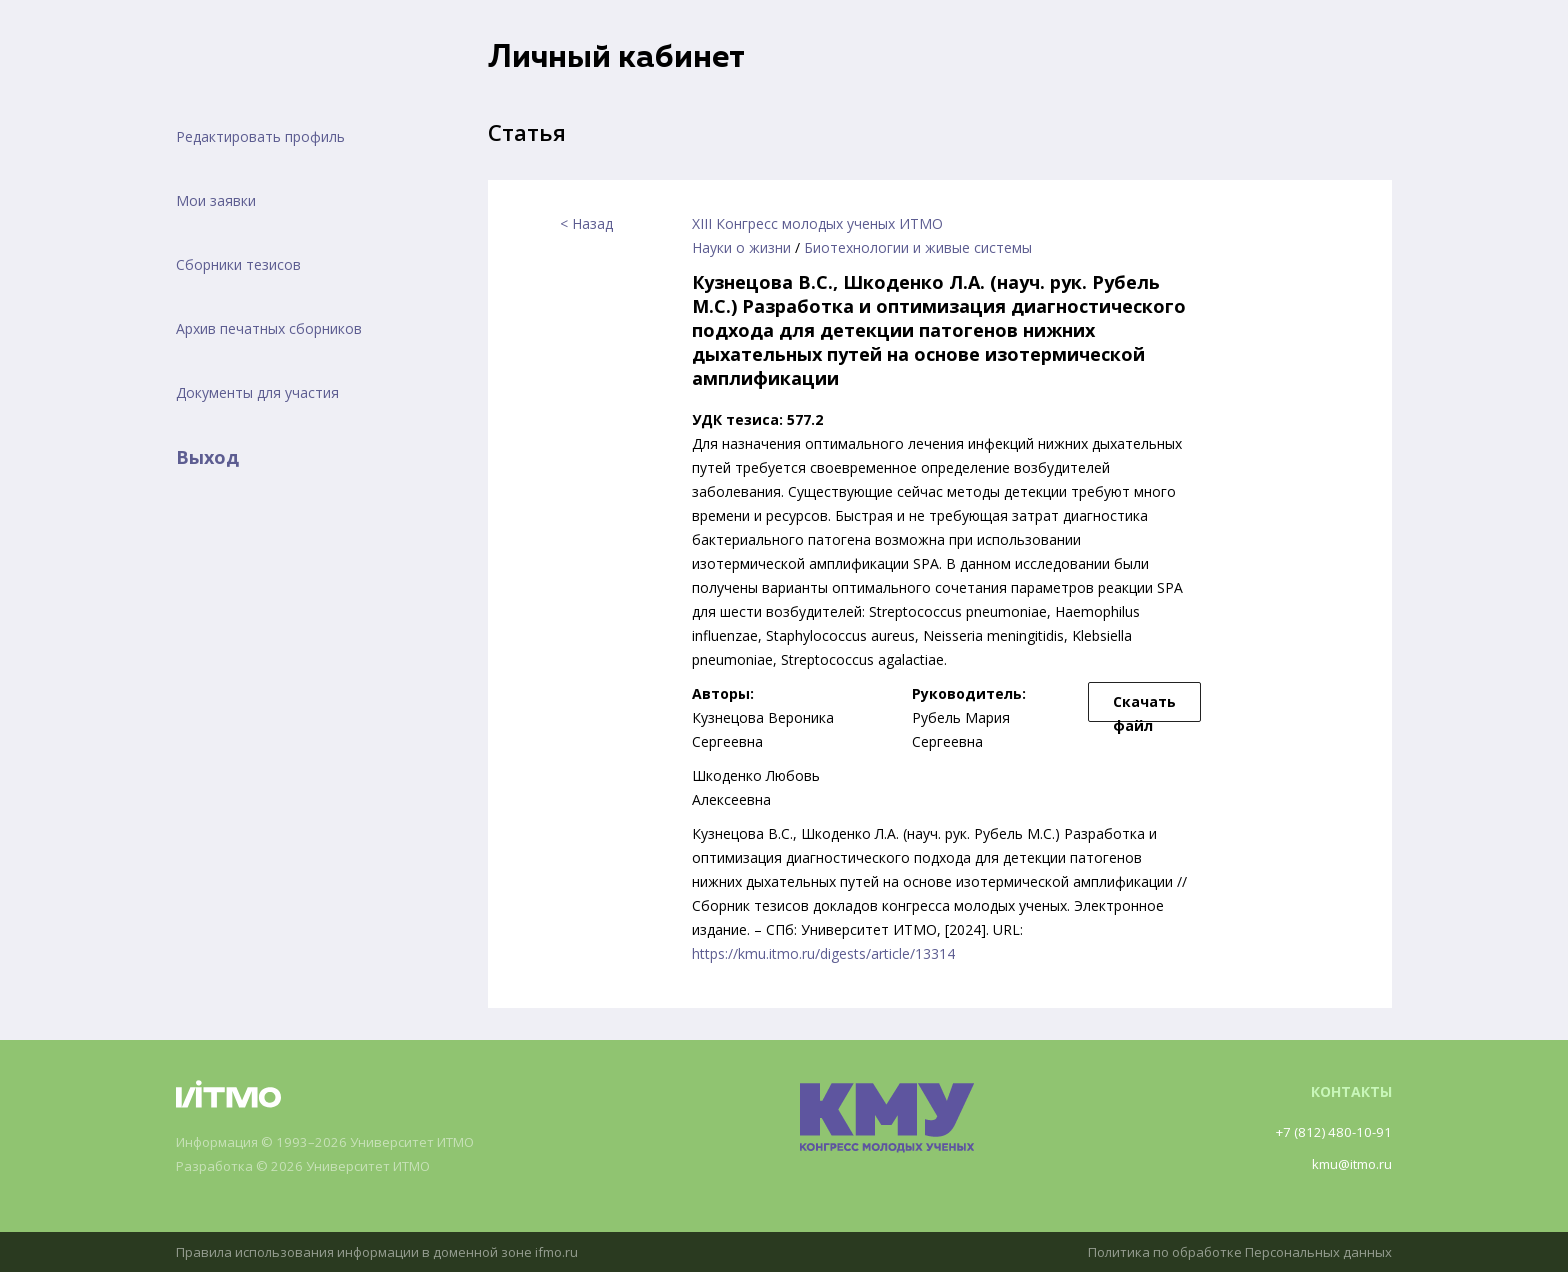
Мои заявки (216, 200)
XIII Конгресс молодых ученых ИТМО (817, 223)
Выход (207, 457)
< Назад (586, 223)
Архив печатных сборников (269, 328)
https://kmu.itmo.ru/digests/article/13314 (823, 953)
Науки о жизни (741, 247)
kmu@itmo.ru (1348, 1163)
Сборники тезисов (238, 264)
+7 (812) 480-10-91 (1330, 1131)
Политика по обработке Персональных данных (1231, 1251)
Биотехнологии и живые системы (918, 247)
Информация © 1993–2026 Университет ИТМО (336, 1142)
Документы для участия (257, 392)
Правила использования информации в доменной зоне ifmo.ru (389, 1251)
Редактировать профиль (260, 136)
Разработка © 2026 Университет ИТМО (312, 1166)
